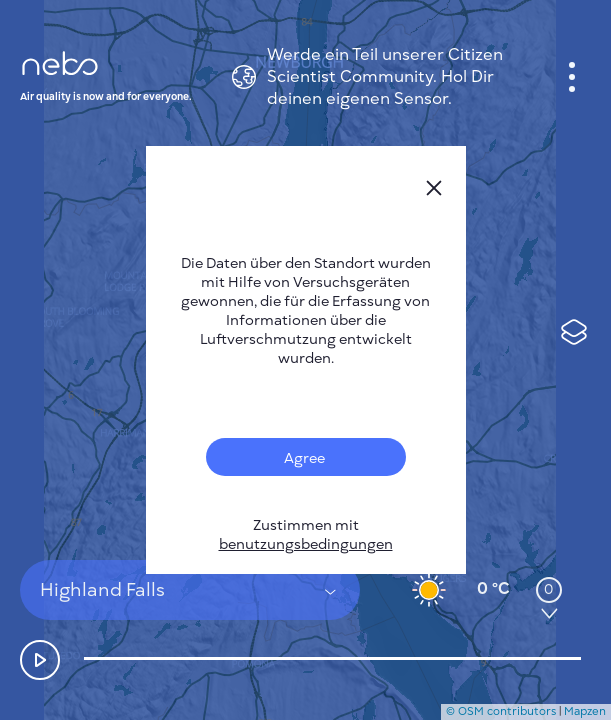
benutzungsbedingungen (306, 544)
